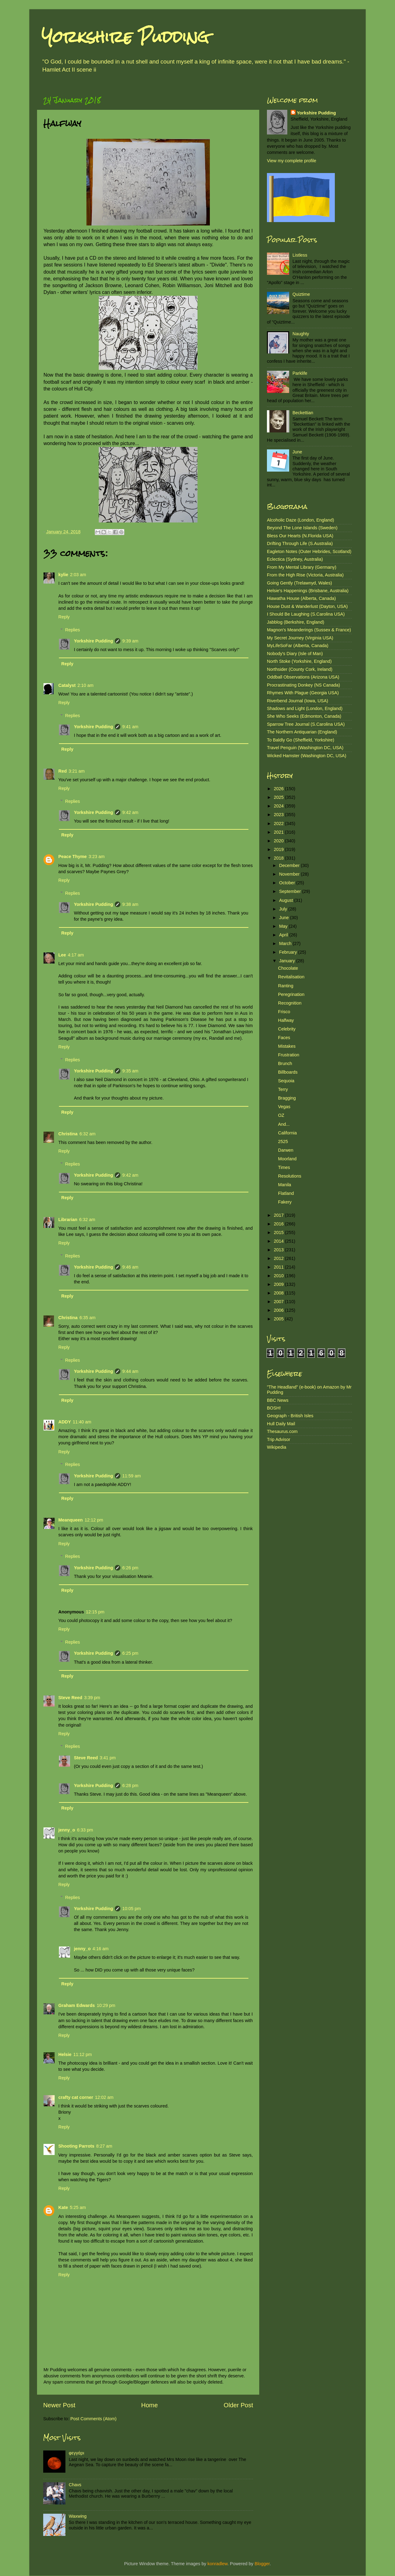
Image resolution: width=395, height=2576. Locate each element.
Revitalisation (291, 976)
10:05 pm (131, 1908)
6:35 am (87, 1317)
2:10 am (85, 685)
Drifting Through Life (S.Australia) (300, 543)
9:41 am (130, 726)
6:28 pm (130, 1785)
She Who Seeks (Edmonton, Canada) (304, 716)
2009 (279, 1284)
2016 (279, 1223)
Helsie (64, 2054)
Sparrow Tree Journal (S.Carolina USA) (306, 724)
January (287, 960)
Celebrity (287, 1028)
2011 (279, 1267)
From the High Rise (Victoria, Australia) (305, 574)
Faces (284, 1037)
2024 (279, 805)
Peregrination (291, 994)
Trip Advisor (278, 1439)
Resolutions (289, 1176)
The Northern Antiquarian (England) (302, 731)
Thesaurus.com (282, 1431)
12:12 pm (94, 1519)
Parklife (300, 373)
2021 (279, 832)
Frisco (284, 1011)
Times (284, 1167)
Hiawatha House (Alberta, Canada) (301, 598)
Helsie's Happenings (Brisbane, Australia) (307, 590)
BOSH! (274, 1408)
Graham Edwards (76, 2005)
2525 (283, 1141)
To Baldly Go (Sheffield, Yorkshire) (300, 739)
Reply (64, 616)
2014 (279, 1241)
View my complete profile (291, 160)
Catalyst (67, 685)
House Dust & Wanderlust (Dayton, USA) (307, 606)
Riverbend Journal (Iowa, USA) (297, 700)
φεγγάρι (76, 2452)
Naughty (301, 333)
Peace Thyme (72, 856)
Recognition (289, 1003)
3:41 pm (108, 1757)
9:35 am (130, 1070)
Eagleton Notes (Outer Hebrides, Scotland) (309, 551)
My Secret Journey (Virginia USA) (300, 637)
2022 (279, 823)
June (297, 451)
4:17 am (76, 954)
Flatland (286, 1193)
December (290, 865)
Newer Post (59, 2405)
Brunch (285, 1063)
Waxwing (78, 2516)
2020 (279, 840)
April (284, 934)
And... (284, 1124)
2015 (279, 1232)
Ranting (285, 985)
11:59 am (131, 1475)
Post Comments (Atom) (93, 2418)
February (288, 952)
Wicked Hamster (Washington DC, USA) (306, 755)
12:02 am (104, 2097)
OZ (281, 1115)
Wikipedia (276, 1447)
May (284, 926)
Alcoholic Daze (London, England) (300, 520)
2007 (279, 1301)
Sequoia (286, 1080)
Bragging (287, 1098)
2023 (279, 814)
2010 (279, 1275)
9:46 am (130, 1267)
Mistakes (287, 1046)
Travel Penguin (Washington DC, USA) (305, 747)
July (284, 908)
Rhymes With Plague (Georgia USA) (303, 692)
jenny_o (66, 1829)
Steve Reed (70, 1697)
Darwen (285, 1150)
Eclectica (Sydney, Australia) (295, 559)
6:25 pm (130, 1653)
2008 (279, 1292)
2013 (279, 1249)
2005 (279, 1318)
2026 (279, 788)
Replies (72, 629)
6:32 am (87, 1133)
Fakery (285, 1201)
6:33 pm (85, 1829)
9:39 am (130, 640)
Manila (284, 1184)
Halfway (286, 1020)
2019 (279, 849)
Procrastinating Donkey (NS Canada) (303, 685)
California (287, 1132)
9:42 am (130, 812)
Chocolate (288, 968)
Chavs (75, 2484)
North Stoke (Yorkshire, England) (299, 661)
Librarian (67, 1219)
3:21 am (77, 771)
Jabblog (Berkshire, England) (295, 622)
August (286, 900)
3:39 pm (92, 1697)
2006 (279, 1310)
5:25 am (78, 2207)
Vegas (284, 1106)
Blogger (262, 2563)
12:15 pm (95, 1611)
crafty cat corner (75, 2097)
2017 (279, 1215)
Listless (300, 255)
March (286, 943)
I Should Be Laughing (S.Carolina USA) (306, 614)
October (287, 882)
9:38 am (130, 904)
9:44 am (130, 1371)
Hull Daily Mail (281, 1423)
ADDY (64, 1421)
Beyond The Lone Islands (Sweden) (302, 527)
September (290, 891)
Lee (62, 954)
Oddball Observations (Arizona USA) (303, 677)
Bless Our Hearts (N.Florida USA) (300, 535)
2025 (279, 797)
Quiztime (301, 294)
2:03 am (78, 574)
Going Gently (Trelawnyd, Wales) (299, 582)
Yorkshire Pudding (125, 36)
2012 (279, 1258)
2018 (279, 858)
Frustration (288, 1054)
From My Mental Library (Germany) (301, 567)
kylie (63, 574)
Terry (283, 1089)
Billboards (287, 1072)
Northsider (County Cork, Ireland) (299, 669)
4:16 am (101, 1948)
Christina (67, 1133)
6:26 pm (130, 1567)
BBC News (278, 1400)
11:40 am (82, 1421)
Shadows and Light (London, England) (305, 708)
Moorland (287, 1158)
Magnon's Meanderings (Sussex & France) (309, 629)
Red (62, 771)
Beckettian (303, 412)
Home (149, 2405)
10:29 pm (106, 2005)
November (290, 874)
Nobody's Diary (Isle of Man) (295, 653)
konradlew (217, 2563)
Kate (63, 2207)
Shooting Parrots (76, 2146)
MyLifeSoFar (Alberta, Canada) (297, 645)
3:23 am (97, 856)
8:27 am (104, 2146)
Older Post (238, 2405)
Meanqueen (70, 1519)
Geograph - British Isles (290, 1415)
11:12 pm (82, 2054)
